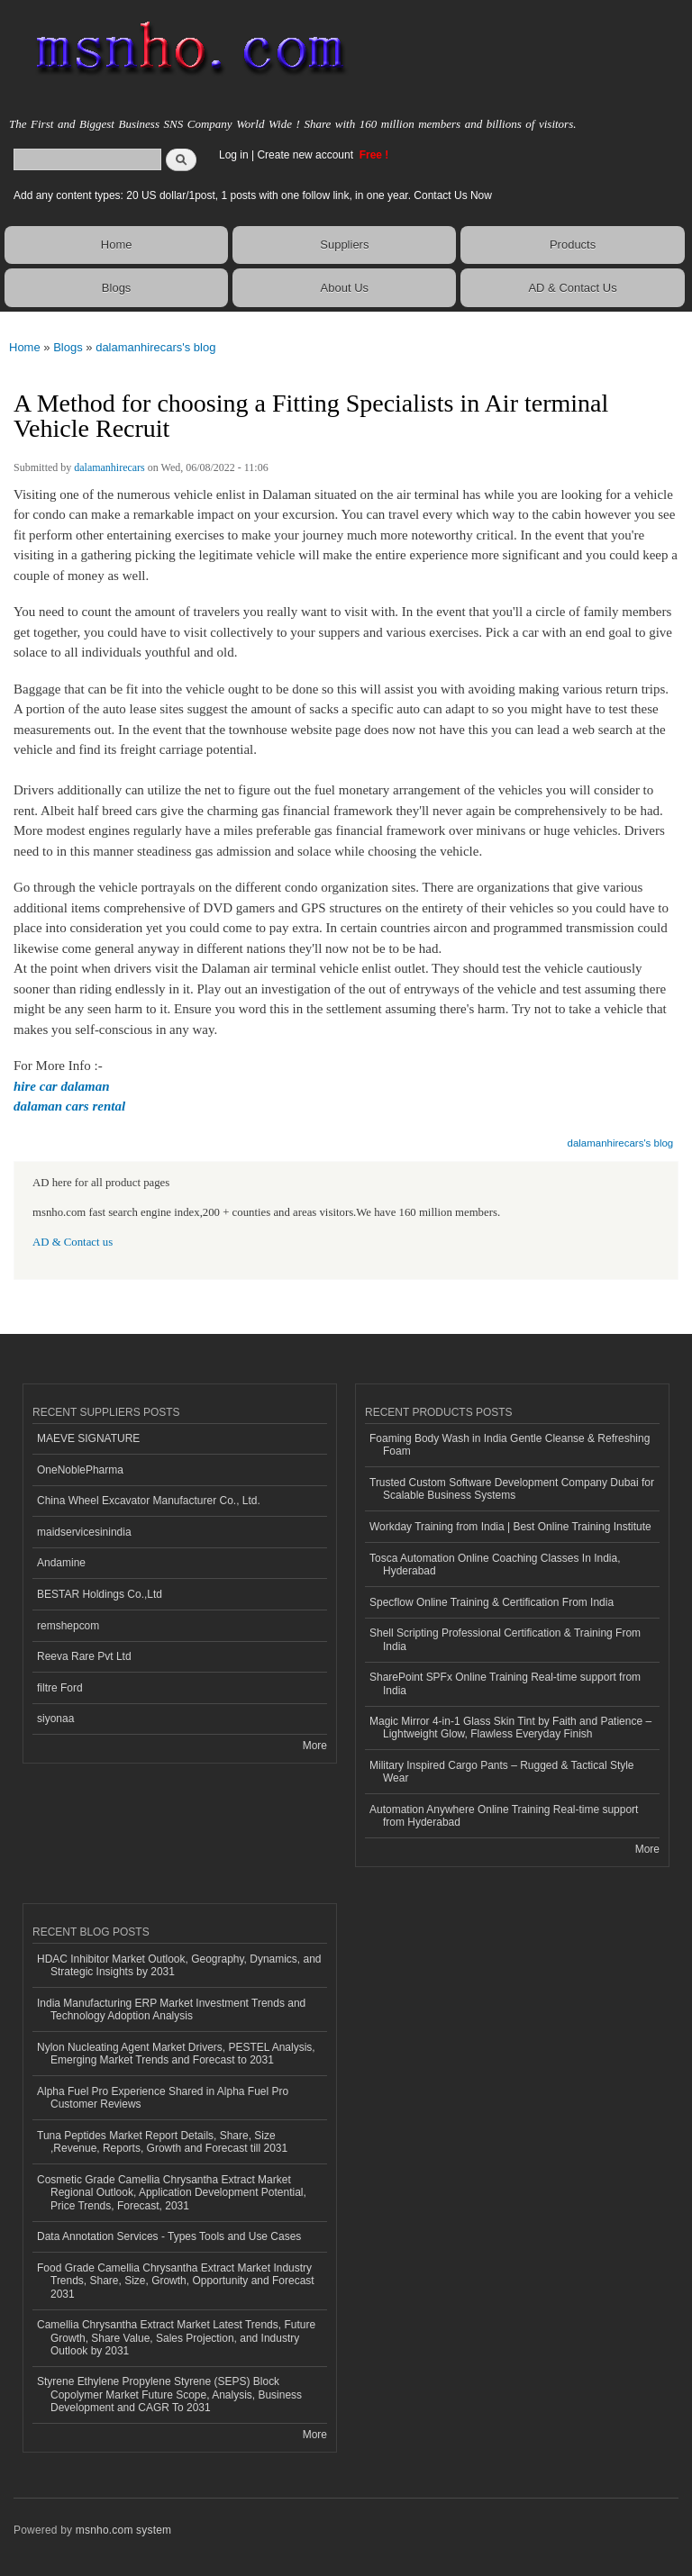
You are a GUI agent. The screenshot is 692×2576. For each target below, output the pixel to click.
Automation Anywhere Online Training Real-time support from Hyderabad (503, 1815)
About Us (345, 288)
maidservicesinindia (84, 1532)
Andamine (61, 1562)
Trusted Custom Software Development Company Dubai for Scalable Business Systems (511, 1488)
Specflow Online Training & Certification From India (491, 1602)
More (315, 1745)
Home (116, 244)
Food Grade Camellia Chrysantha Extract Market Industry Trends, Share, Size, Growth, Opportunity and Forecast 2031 (175, 2281)
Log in (234, 155)
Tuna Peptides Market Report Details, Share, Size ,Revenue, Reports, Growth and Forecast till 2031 (162, 2141)
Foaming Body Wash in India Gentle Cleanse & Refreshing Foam (509, 1444)
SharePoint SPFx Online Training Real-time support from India (505, 1683)
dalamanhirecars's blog (155, 347)
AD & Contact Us (572, 288)
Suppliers (344, 244)
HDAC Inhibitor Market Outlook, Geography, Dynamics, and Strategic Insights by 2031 (179, 1965)
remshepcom (68, 1625)
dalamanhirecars (109, 467)
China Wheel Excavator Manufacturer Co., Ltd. (148, 1500)
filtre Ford (60, 1688)
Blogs (117, 288)
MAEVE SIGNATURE (88, 1438)
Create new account (306, 155)
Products (573, 244)
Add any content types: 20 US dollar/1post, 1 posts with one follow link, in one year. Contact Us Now (253, 195)
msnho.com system (123, 2530)
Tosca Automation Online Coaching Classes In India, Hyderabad (494, 1564)
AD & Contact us (72, 1242)
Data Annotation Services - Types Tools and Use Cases (169, 2236)
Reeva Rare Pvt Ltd (84, 1656)
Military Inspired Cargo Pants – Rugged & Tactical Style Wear (501, 1771)
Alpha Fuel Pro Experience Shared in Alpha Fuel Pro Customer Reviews (162, 2097)
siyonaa (55, 1718)
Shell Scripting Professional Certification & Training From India (505, 1639)
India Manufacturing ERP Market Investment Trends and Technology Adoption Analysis (171, 2009)
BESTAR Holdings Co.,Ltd (99, 1594)
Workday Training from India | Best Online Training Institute (510, 1526)
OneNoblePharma (80, 1470)
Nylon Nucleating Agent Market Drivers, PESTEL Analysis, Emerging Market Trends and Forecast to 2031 (176, 2053)
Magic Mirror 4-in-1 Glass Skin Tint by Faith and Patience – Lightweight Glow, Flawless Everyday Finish (510, 1727)
